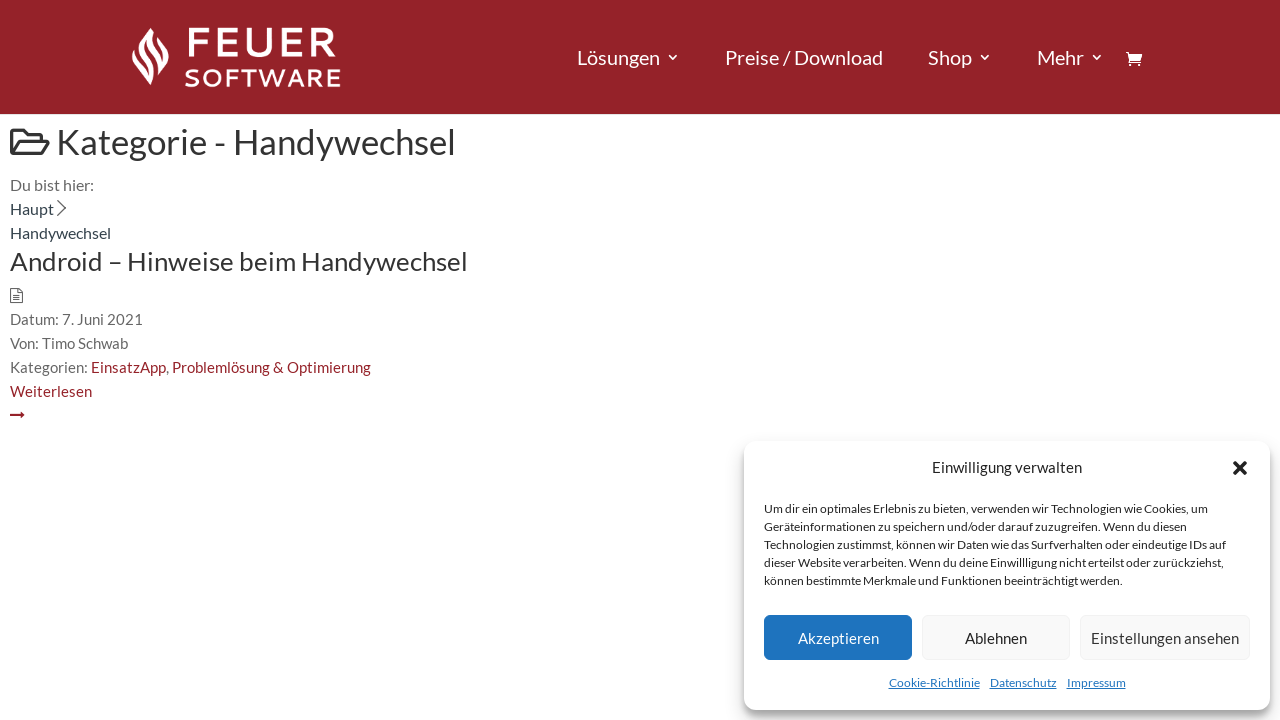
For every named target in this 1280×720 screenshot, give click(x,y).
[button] (1240, 468)
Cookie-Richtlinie (934, 682)
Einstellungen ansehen (1165, 638)
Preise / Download (804, 59)
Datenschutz (1023, 682)
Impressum (1096, 682)
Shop (950, 59)
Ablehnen (996, 638)
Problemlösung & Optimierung (271, 367)
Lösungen (618, 59)
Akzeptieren (838, 638)
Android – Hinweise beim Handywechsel (239, 261)
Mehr (1060, 59)
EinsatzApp (128, 367)
